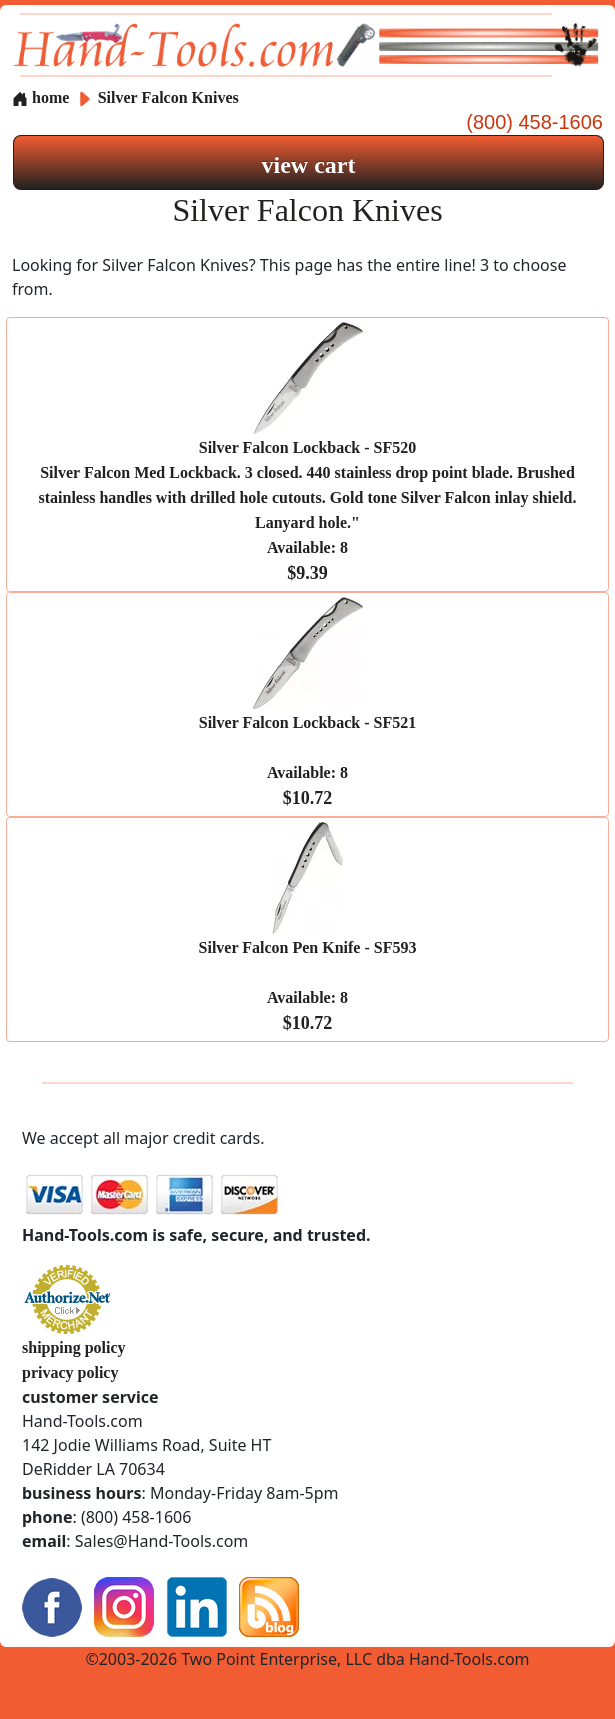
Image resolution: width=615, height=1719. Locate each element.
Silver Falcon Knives (168, 97)
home (40, 97)
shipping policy (74, 1347)
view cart (309, 165)
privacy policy (70, 1372)
